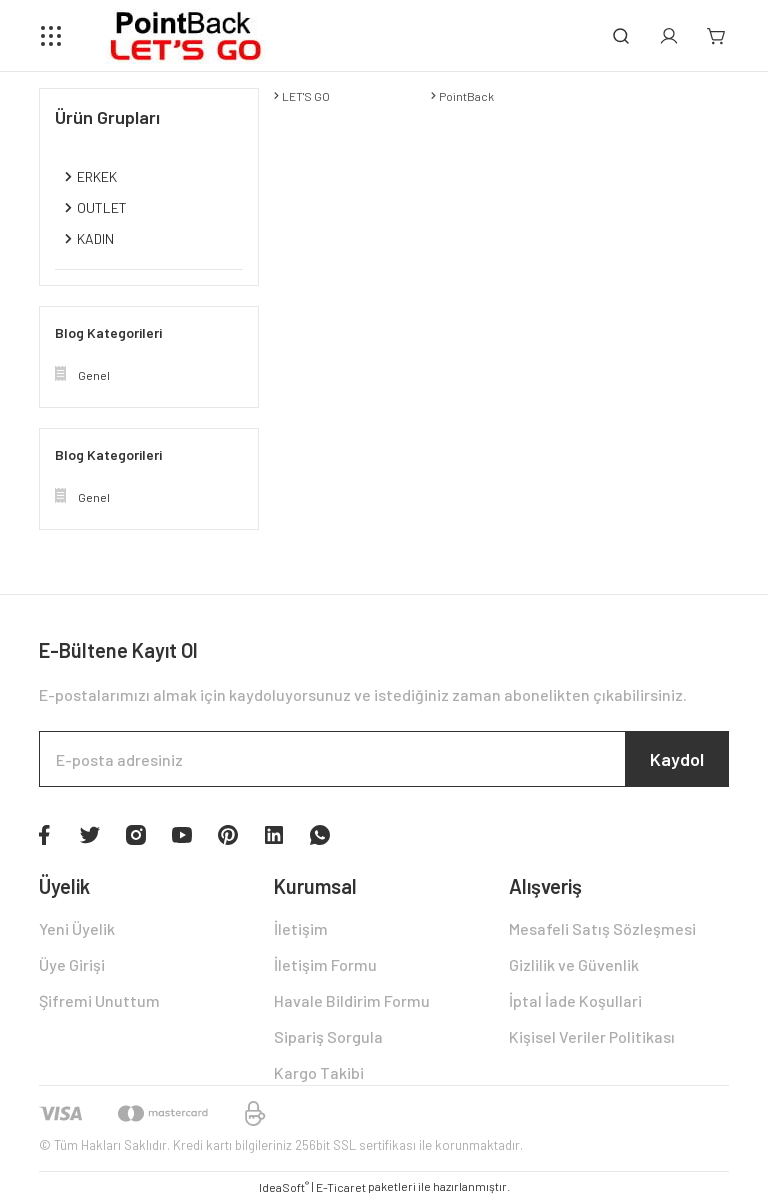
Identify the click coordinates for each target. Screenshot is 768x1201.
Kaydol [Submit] (677, 759)
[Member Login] (669, 36)
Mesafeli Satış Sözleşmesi (602, 928)
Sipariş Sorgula (328, 1036)
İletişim (301, 928)
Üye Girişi (72, 964)
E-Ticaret (341, 1187)
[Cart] (717, 36)
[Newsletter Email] (384, 759)
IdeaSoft (284, 1187)
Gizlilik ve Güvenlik (574, 964)
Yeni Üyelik (77, 928)
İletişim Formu (325, 964)
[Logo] (181, 36)
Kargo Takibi (319, 1072)
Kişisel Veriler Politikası (592, 1036)
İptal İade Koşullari (575, 1000)
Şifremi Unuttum (99, 1000)
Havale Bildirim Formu (352, 1000)
